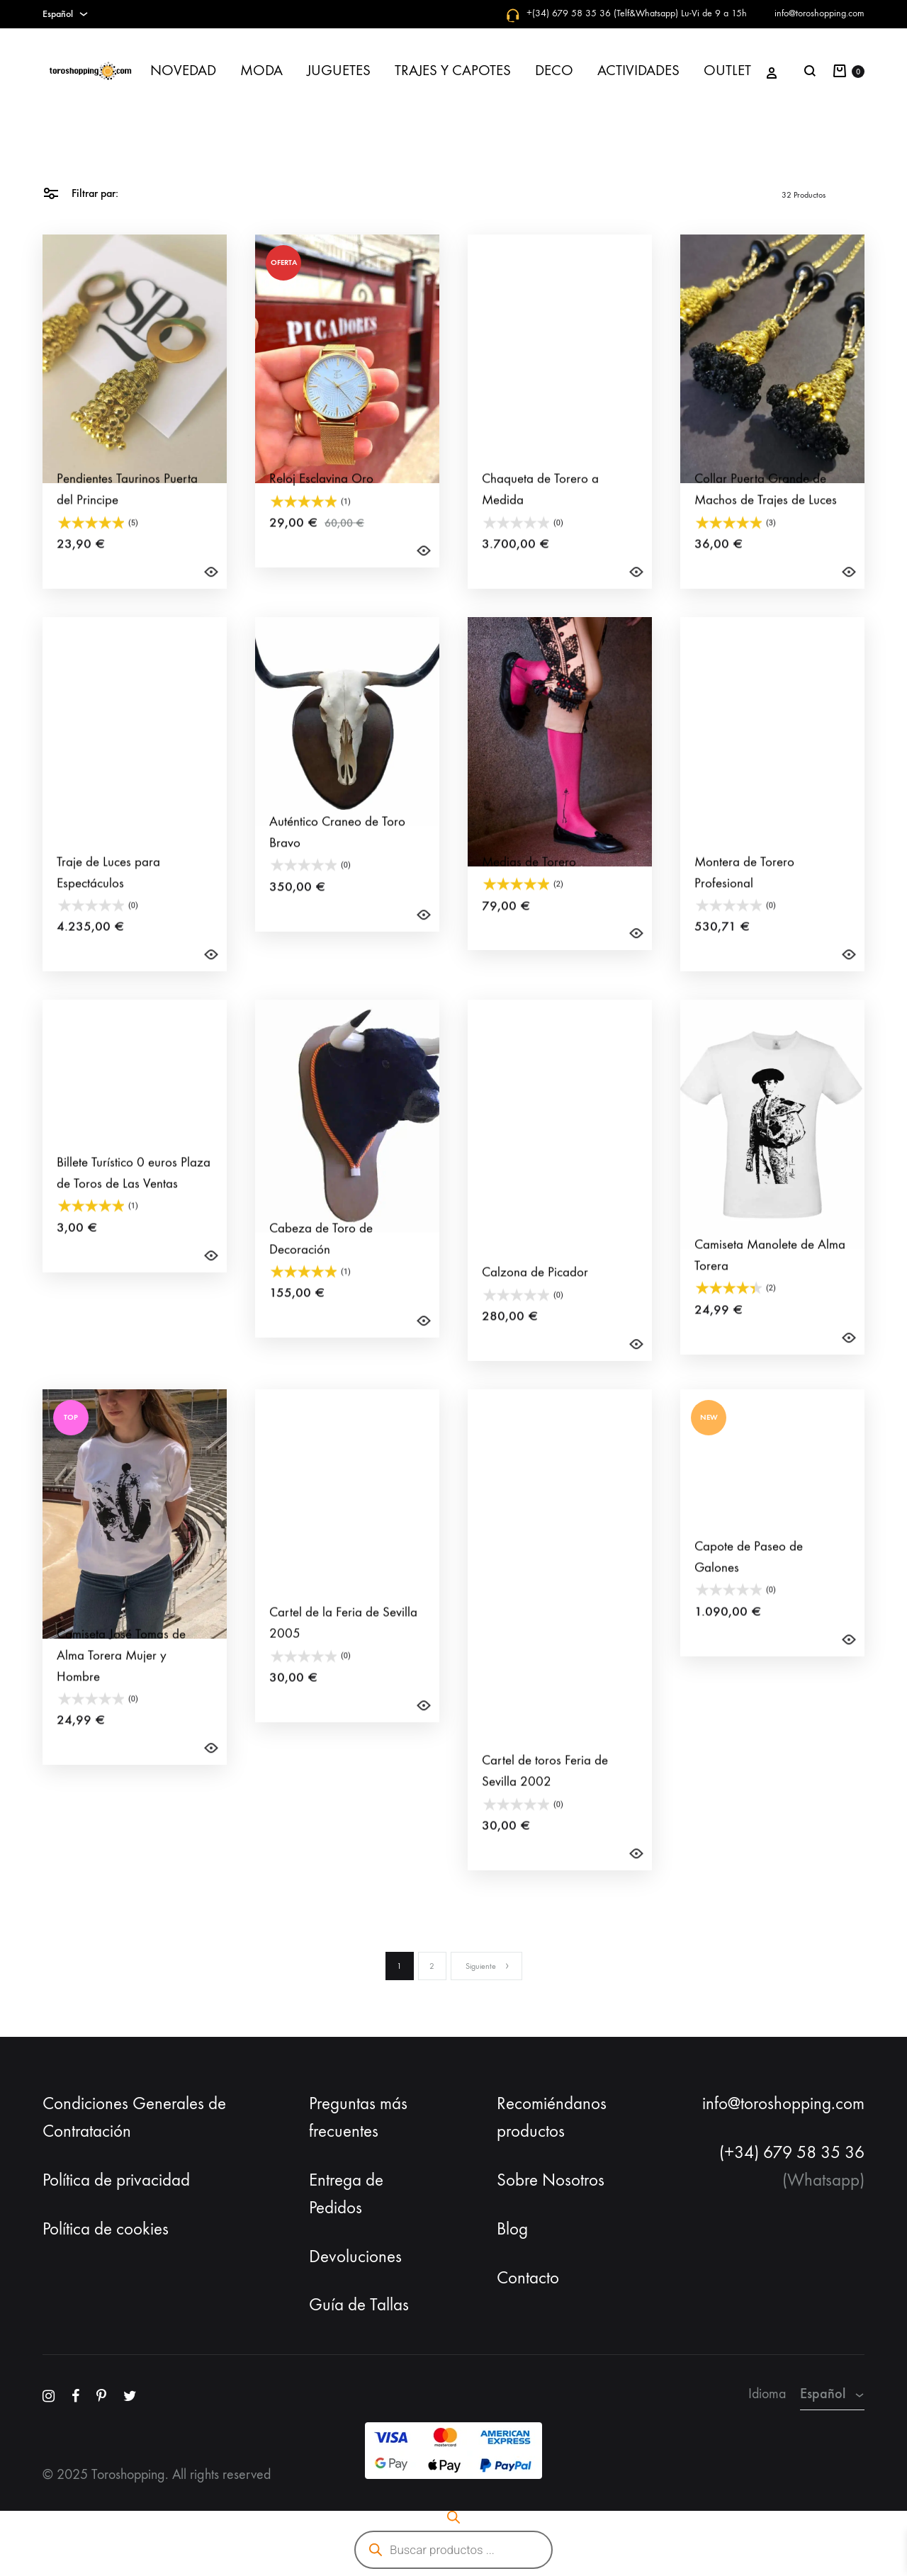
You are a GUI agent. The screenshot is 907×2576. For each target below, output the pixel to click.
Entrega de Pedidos (346, 2193)
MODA (261, 70)
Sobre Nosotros (550, 2180)
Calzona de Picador (535, 1296)
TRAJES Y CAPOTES (453, 70)
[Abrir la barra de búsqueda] (453, 2517)
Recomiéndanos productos (552, 2117)
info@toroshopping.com (819, 13)
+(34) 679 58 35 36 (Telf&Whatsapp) (602, 13)
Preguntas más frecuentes (358, 2117)
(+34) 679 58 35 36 (791, 2152)
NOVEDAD (183, 70)
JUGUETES (339, 70)
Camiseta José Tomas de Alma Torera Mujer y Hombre (121, 1680)
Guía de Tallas (359, 2304)
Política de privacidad (116, 2180)
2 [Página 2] (431, 1966)
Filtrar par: (80, 192)
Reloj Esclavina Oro (321, 503)
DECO (554, 70)
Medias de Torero (529, 886)
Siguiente (488, 1966)
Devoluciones (355, 2256)
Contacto (528, 2277)
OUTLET (727, 70)
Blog (512, 2228)
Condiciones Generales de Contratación (134, 2117)
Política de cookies (106, 2228)
